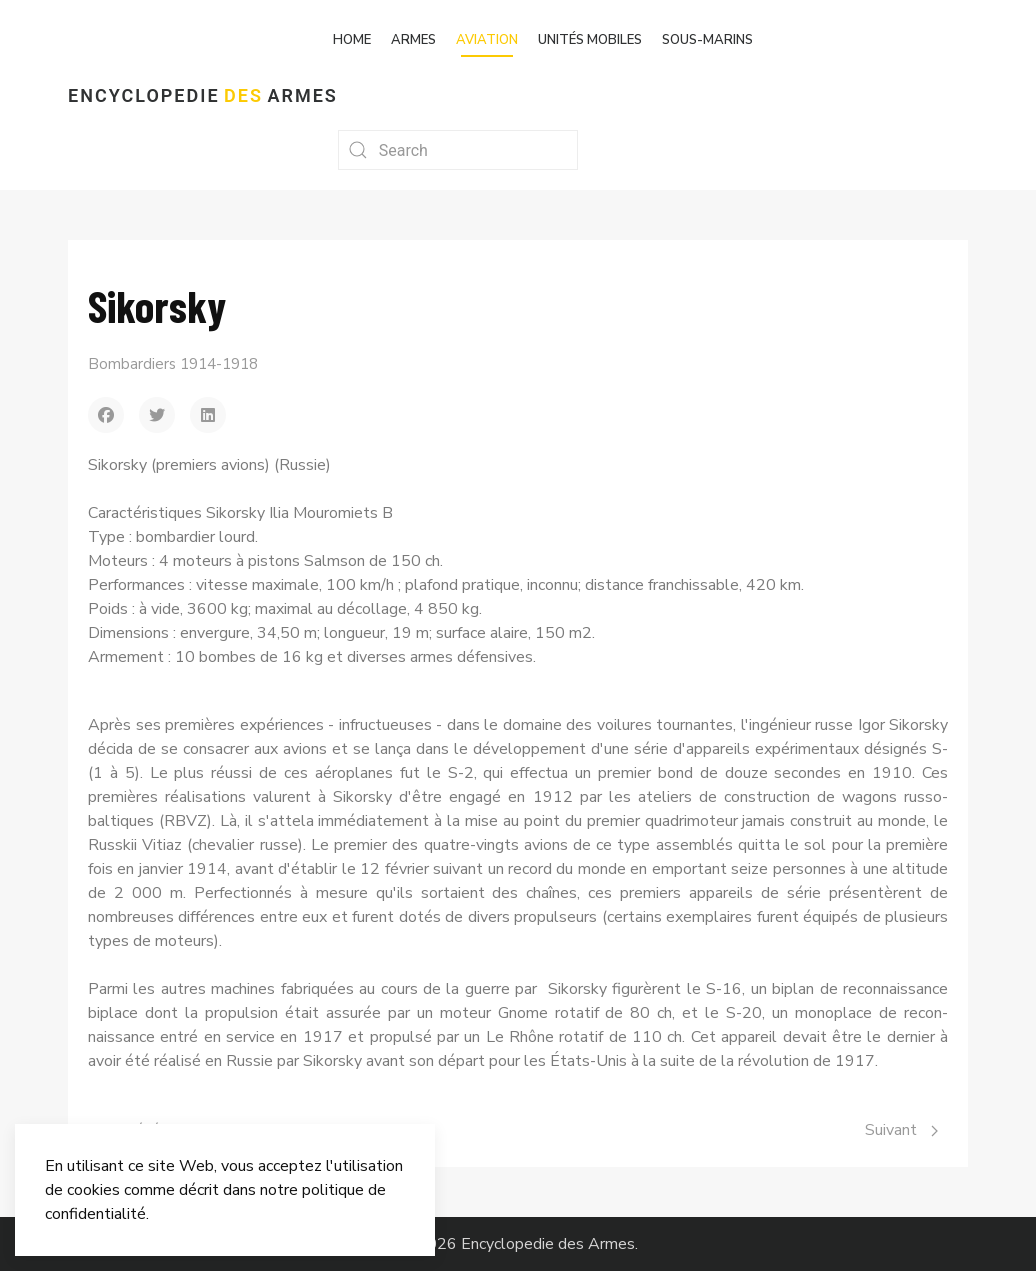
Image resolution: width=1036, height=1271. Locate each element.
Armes (413, 40)
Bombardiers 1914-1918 (173, 364)
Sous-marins (707, 40)
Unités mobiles (590, 40)
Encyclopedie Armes (203, 95)
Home (352, 40)
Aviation (487, 40)
